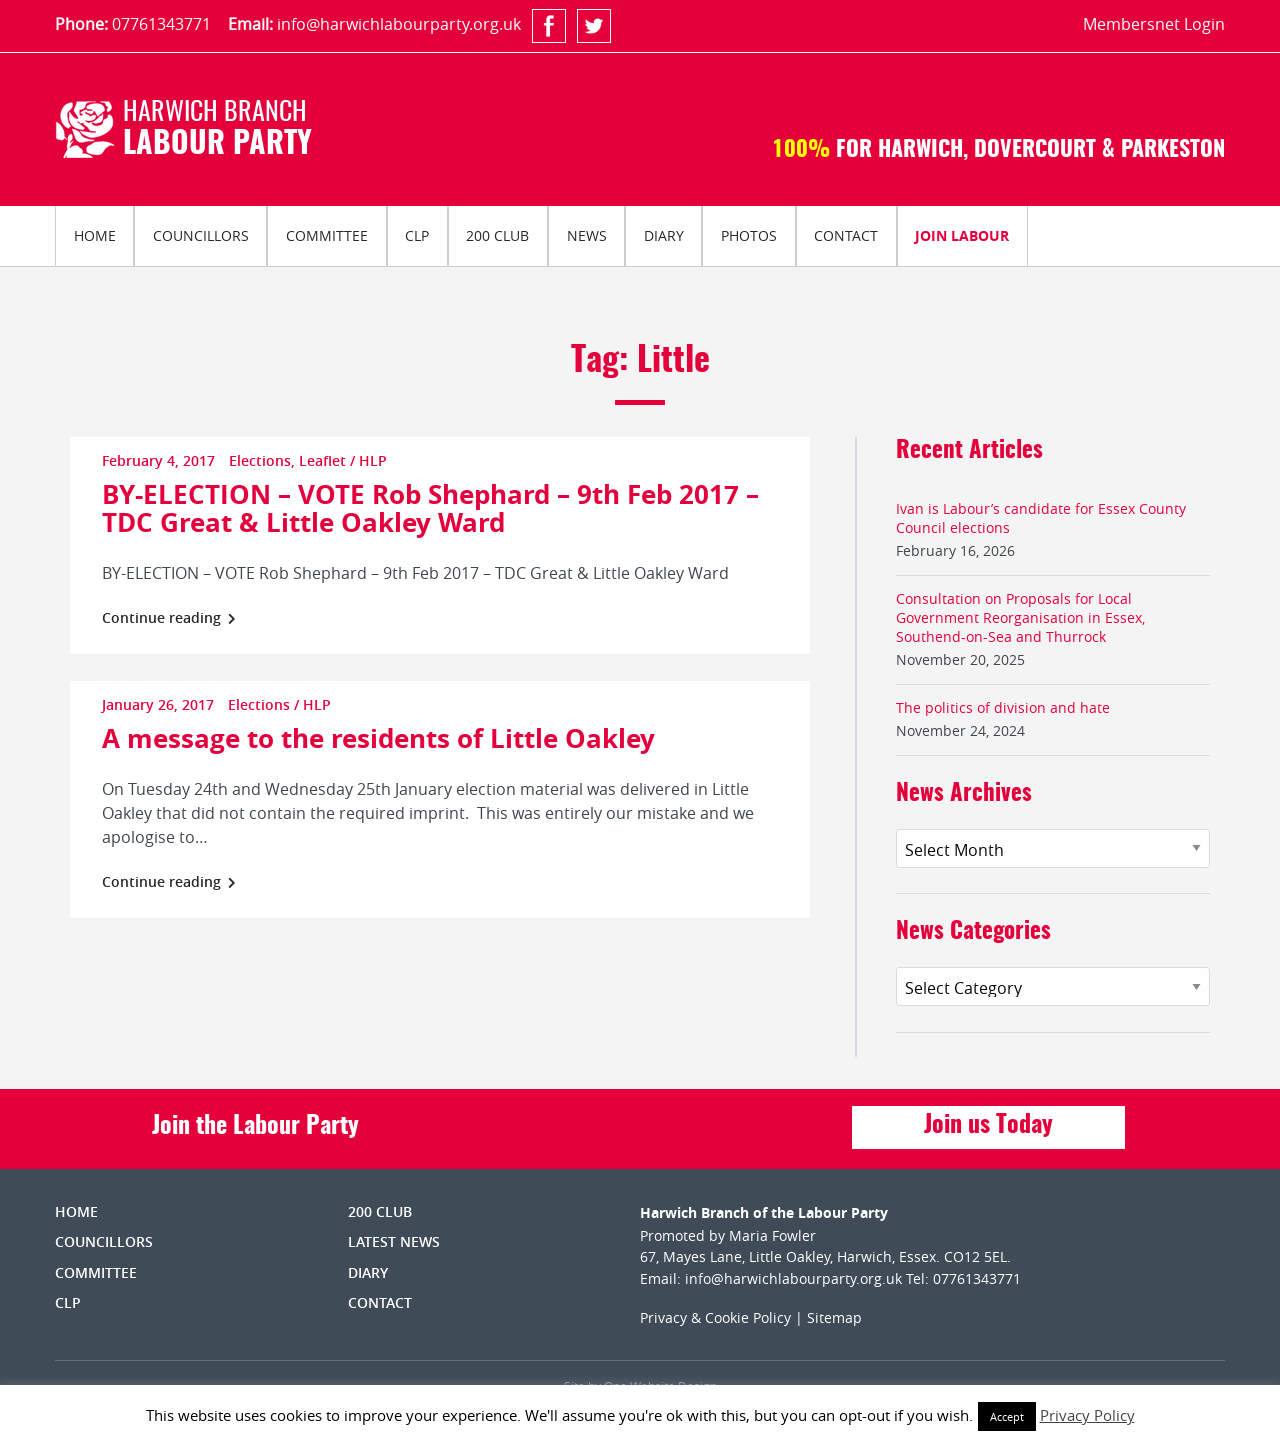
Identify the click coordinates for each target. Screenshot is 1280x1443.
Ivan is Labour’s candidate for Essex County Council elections (1041, 518)
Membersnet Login (1154, 24)
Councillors (201, 235)
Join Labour (962, 235)
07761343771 (161, 24)
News (587, 235)
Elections (260, 460)
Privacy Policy (1087, 1415)
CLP (417, 235)
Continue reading (169, 617)
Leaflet (322, 460)
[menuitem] (94, 236)
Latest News (394, 1241)
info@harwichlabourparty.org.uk (399, 24)
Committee (327, 235)
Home (95, 235)
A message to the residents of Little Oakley (378, 738)
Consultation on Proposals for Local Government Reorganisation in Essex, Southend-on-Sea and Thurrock (1020, 617)
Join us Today (988, 1126)
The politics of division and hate (1003, 707)
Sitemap (834, 1317)
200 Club (497, 235)
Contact (846, 235)
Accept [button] (1007, 1416)
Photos (749, 235)
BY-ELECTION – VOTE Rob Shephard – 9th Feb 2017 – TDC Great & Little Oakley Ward (430, 508)
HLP (373, 460)
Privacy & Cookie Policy (715, 1317)
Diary (664, 235)
